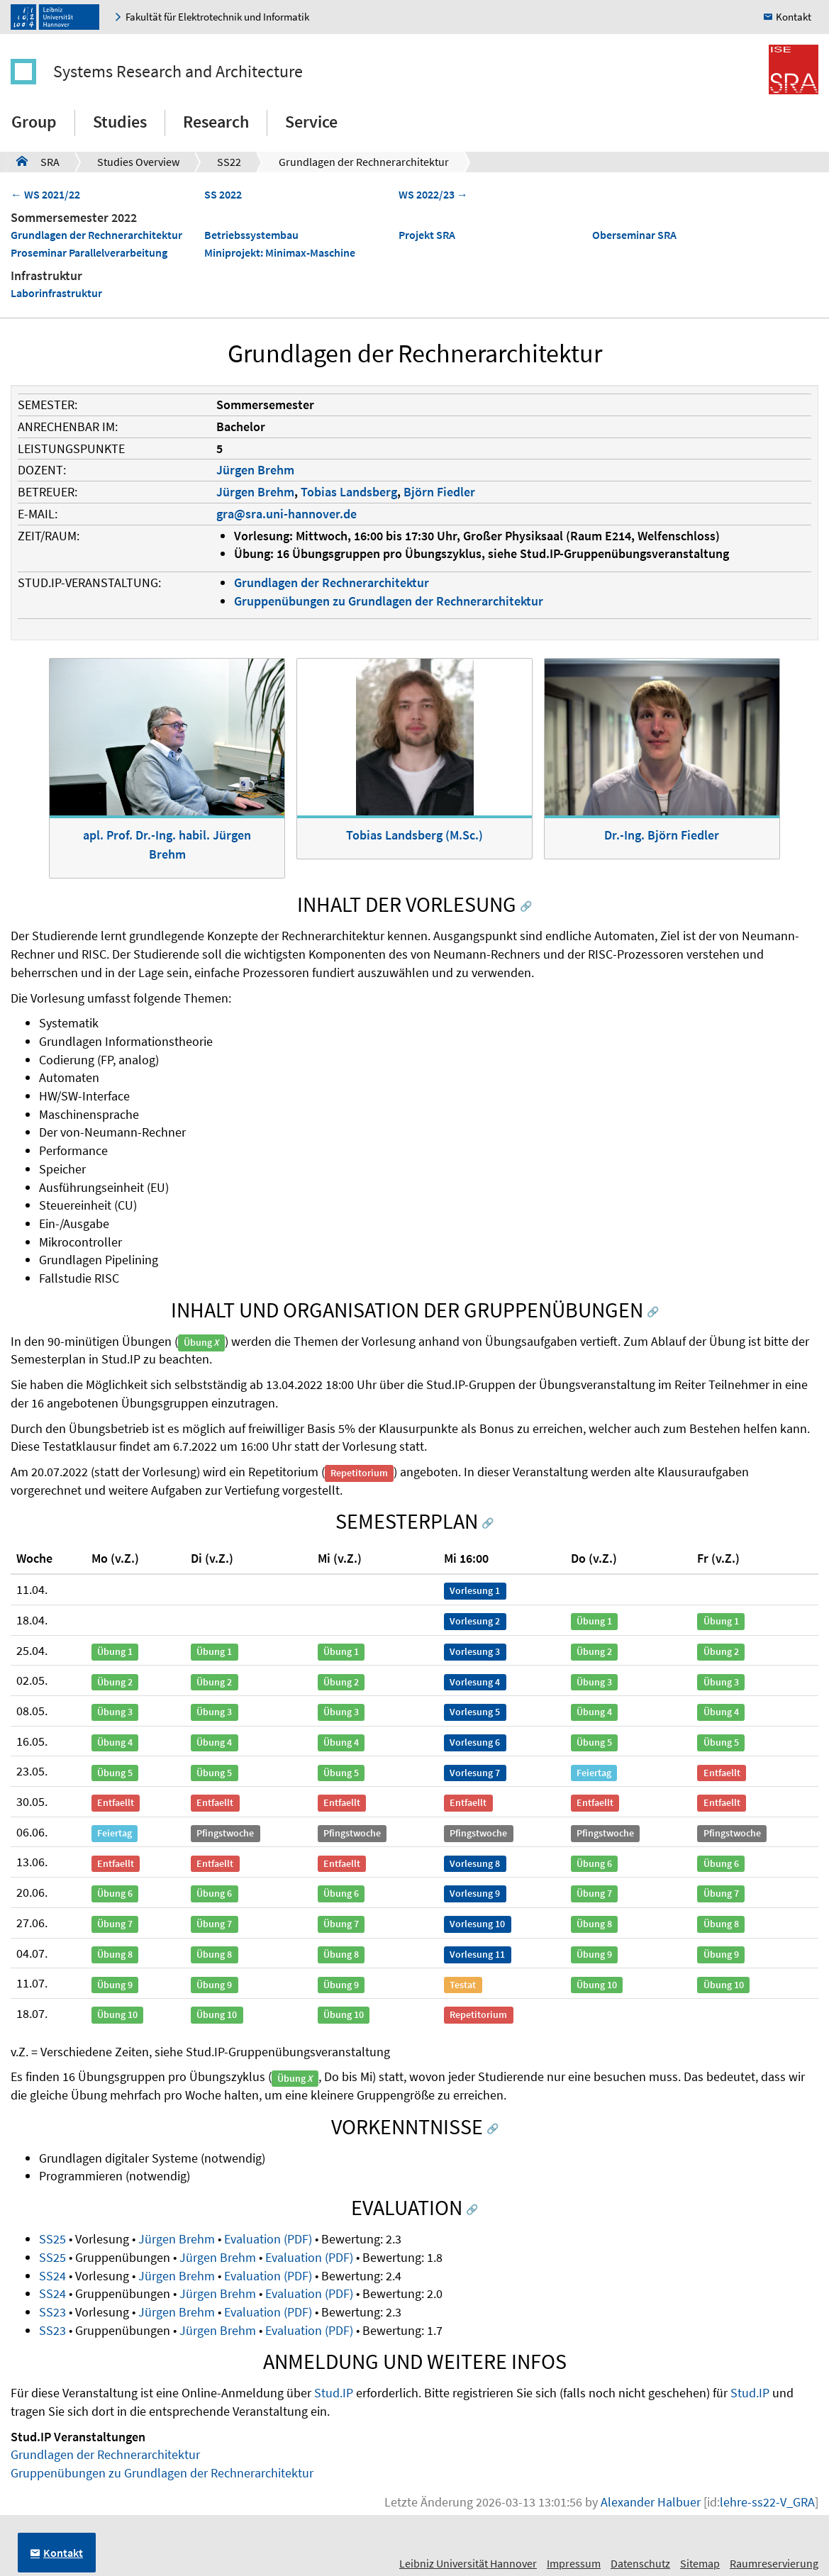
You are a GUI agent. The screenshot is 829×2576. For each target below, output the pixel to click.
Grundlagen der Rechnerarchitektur (364, 162)
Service (311, 122)
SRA (38, 161)
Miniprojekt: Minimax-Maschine (279, 252)
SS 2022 (223, 194)
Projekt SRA (427, 235)
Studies (120, 122)
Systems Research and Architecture (178, 71)
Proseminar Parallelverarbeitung (89, 252)
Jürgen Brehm (255, 470)
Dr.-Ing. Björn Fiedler (661, 835)
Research (216, 122)
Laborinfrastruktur (56, 293)
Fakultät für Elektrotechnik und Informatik (217, 16)
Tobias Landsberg (349, 492)
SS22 (229, 162)
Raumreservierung (774, 2563)
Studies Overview (138, 162)
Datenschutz (640, 2563)
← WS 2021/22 (45, 194)
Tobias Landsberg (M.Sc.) (414, 835)
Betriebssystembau (251, 235)
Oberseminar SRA (634, 235)
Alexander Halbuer (651, 2502)
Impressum (574, 2563)
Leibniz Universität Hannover (468, 2563)
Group (34, 122)
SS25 (52, 2239)
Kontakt (793, 16)
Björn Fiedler (439, 492)
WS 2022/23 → (433, 194)
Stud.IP (333, 2393)
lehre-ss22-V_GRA (767, 2502)
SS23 (52, 2312)
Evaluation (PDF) (268, 2239)
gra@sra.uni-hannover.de (286, 514)
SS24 (52, 2276)
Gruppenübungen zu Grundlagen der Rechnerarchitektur (388, 601)
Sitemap (700, 2563)
